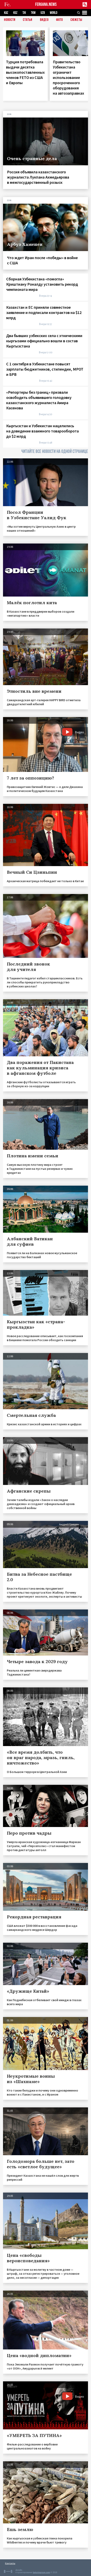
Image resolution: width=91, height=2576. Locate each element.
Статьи (27, 20)
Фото (59, 20)
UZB (43, 13)
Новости (9, 20)
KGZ (15, 13)
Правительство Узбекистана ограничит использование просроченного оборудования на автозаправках (69, 77)
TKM (33, 13)
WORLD (53, 13)
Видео (44, 20)
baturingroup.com (41, 2572)
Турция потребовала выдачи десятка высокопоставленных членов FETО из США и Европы (25, 72)
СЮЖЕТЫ (76, 20)
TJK (24, 13)
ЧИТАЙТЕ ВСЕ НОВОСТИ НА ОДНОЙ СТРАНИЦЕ (54, 451)
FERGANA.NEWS (46, 4)
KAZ (6, 13)
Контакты (10, 2563)
